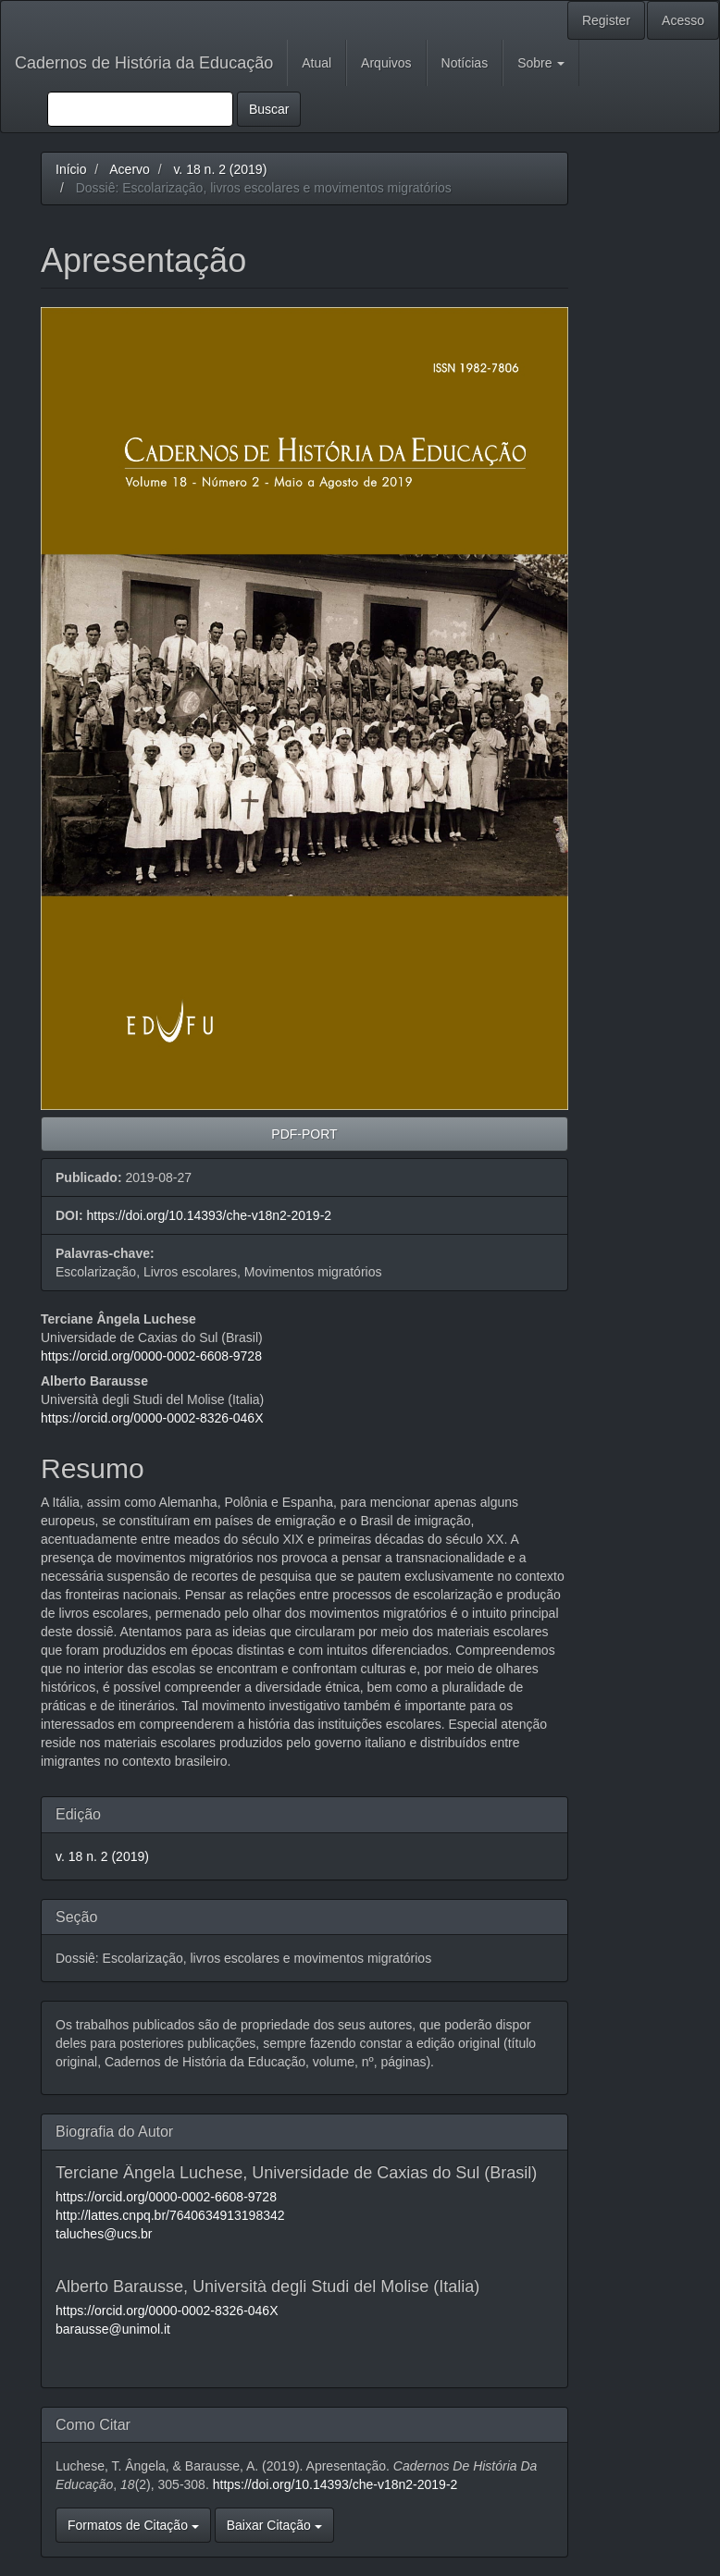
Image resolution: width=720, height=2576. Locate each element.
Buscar (269, 109)
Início (71, 169)
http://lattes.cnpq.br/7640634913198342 (170, 2215)
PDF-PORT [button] (304, 1134)
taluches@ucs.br (104, 2233)
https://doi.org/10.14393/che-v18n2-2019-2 (208, 1215)
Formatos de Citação (133, 2525)
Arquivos (386, 62)
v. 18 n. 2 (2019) (220, 169)
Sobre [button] (541, 62)
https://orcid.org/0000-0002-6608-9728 (151, 1356)
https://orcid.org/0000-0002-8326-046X (152, 1418)
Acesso (683, 20)
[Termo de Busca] (140, 109)
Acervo (129, 169)
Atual (316, 62)
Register (606, 20)
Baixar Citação (274, 2525)
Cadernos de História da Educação (144, 63)
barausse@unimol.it (113, 2329)
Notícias (465, 62)
